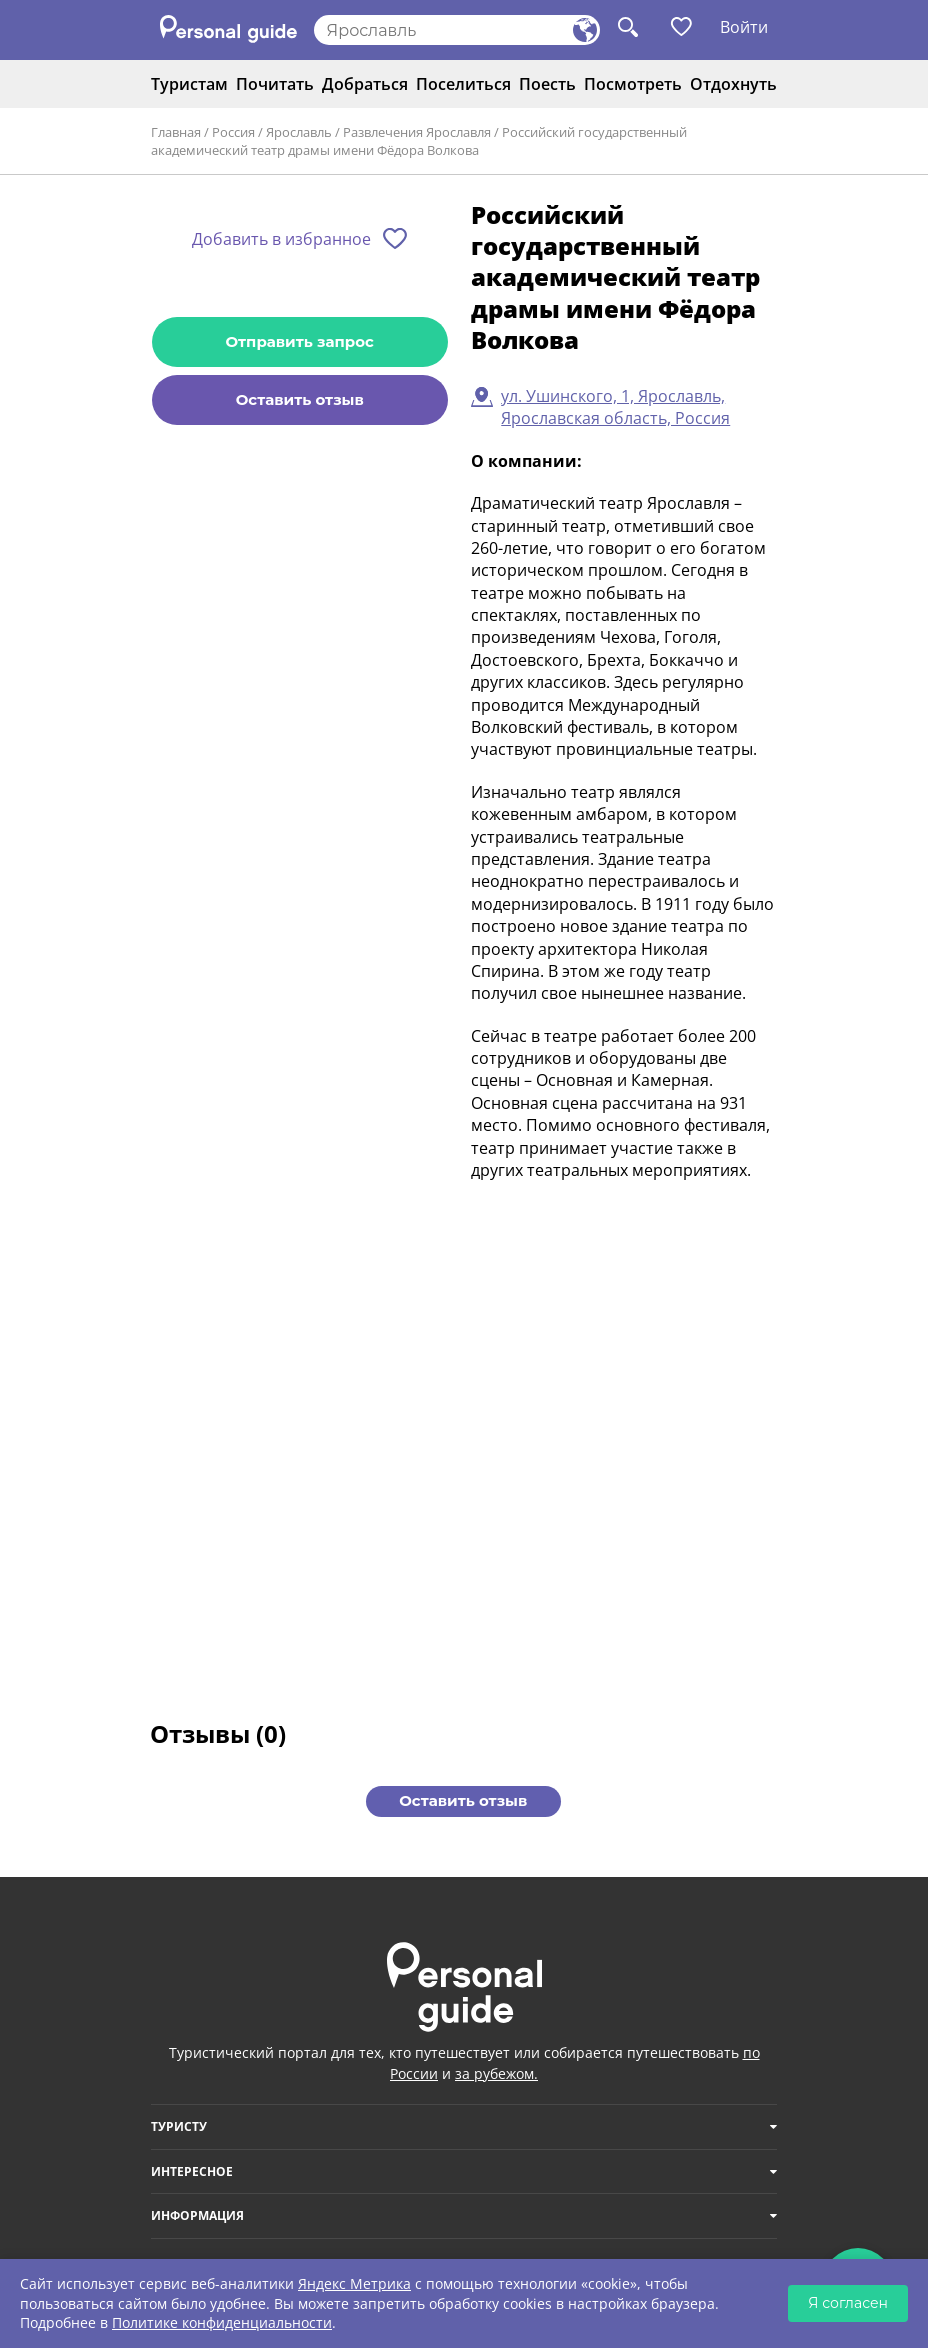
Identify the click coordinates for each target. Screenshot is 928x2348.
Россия (233, 132)
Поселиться (463, 84)
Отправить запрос (300, 341)
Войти (744, 27)
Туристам (189, 84)
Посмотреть (633, 84)
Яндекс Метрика (354, 2283)
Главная (176, 132)
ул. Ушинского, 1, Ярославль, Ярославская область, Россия (615, 407)
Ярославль (299, 132)
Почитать (275, 84)
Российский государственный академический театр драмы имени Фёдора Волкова (419, 141)
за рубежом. (496, 2073)
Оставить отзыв (300, 399)
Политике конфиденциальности (222, 2322)
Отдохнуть (733, 84)
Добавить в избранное (281, 239)
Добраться (365, 84)
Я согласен (848, 2303)
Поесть (547, 84)
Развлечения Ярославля (417, 132)
